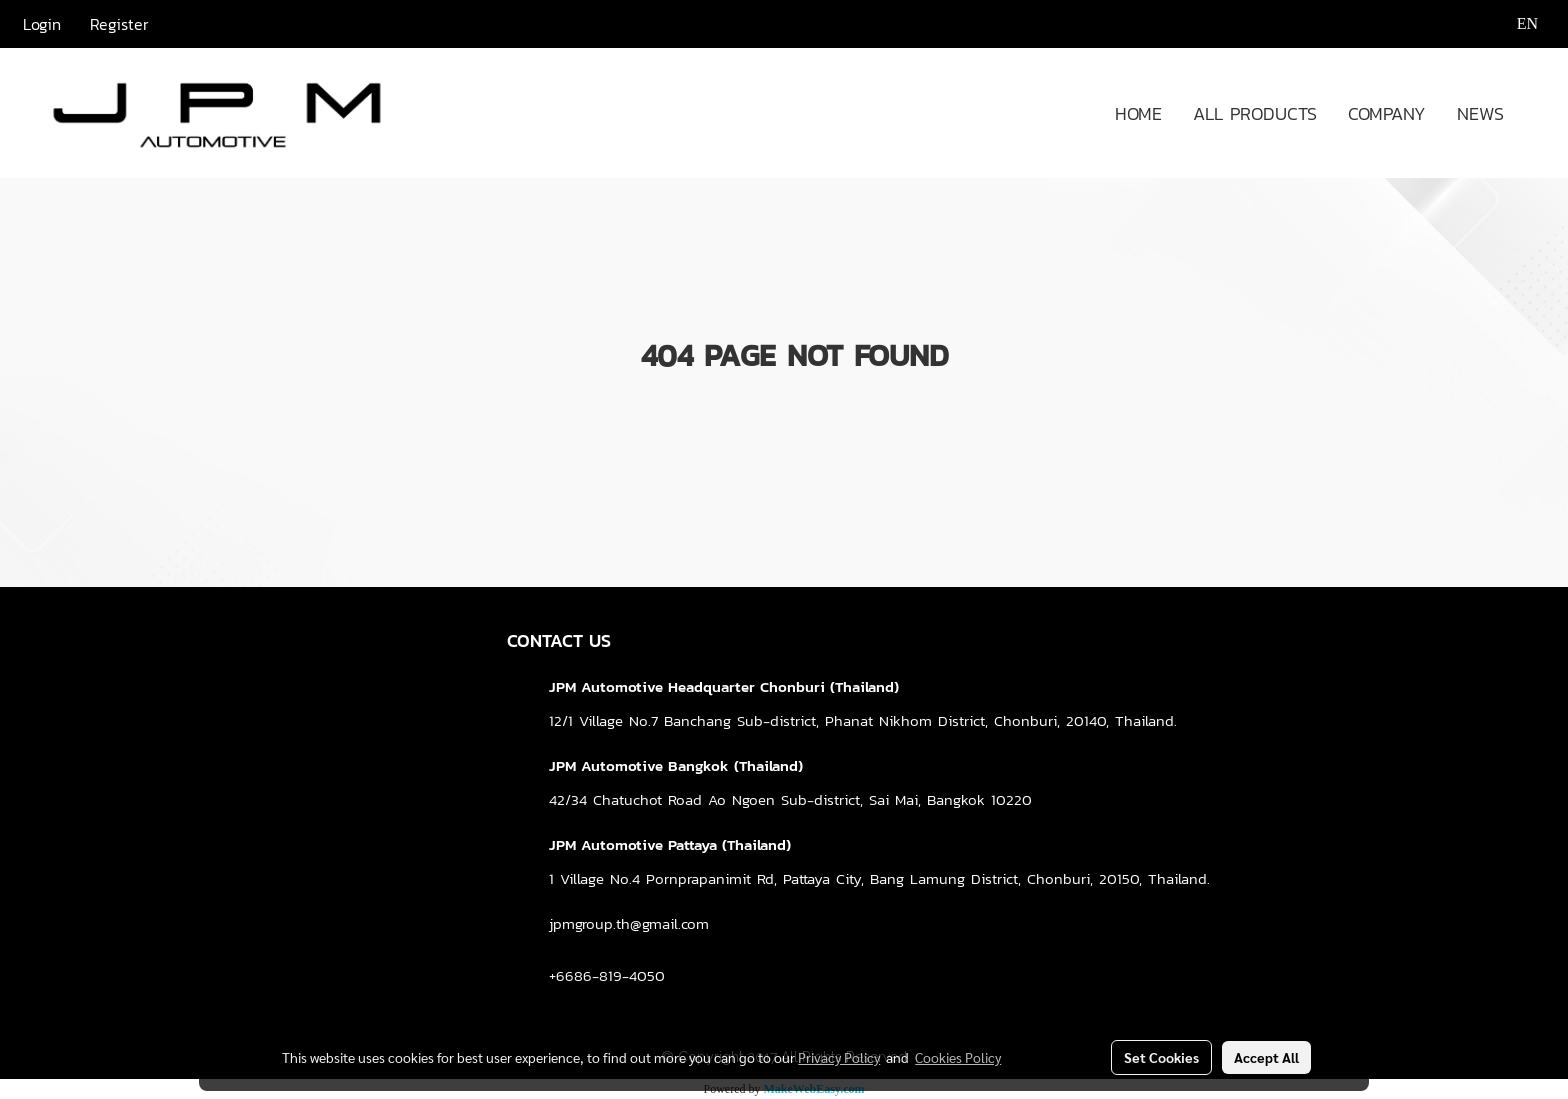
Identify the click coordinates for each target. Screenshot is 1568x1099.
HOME (1138, 113)
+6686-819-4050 (607, 975)
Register (119, 24)
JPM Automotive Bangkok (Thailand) (676, 765)
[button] (1537, 113)
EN (1514, 23)
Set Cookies (1161, 1057)
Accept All (1266, 1057)
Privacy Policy (839, 1057)
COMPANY (1387, 113)
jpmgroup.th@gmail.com (629, 923)
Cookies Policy (958, 1057)
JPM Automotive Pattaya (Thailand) (670, 844)
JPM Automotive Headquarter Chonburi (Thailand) (724, 686)
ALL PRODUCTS (1255, 113)
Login (42, 24)
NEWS (1480, 113)
